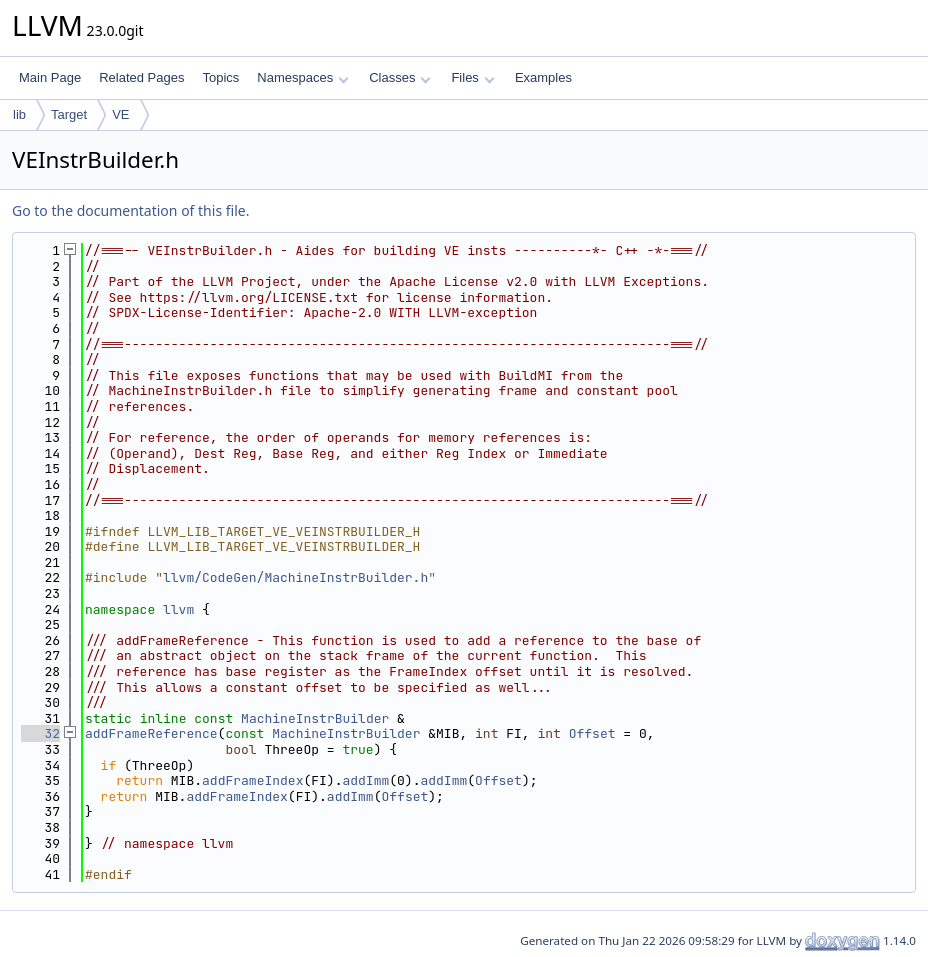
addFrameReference (151, 733)
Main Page (50, 77)
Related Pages (141, 77)
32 (40, 733)
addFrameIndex (252, 780)
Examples (543, 77)
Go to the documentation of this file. (130, 210)
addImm (365, 780)
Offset (592, 733)
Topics (220, 77)
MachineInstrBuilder (315, 718)
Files (472, 77)
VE (120, 114)
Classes (400, 77)
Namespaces (302, 77)
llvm (178, 609)
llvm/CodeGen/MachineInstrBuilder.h (295, 577)
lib (19, 114)
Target (69, 114)
